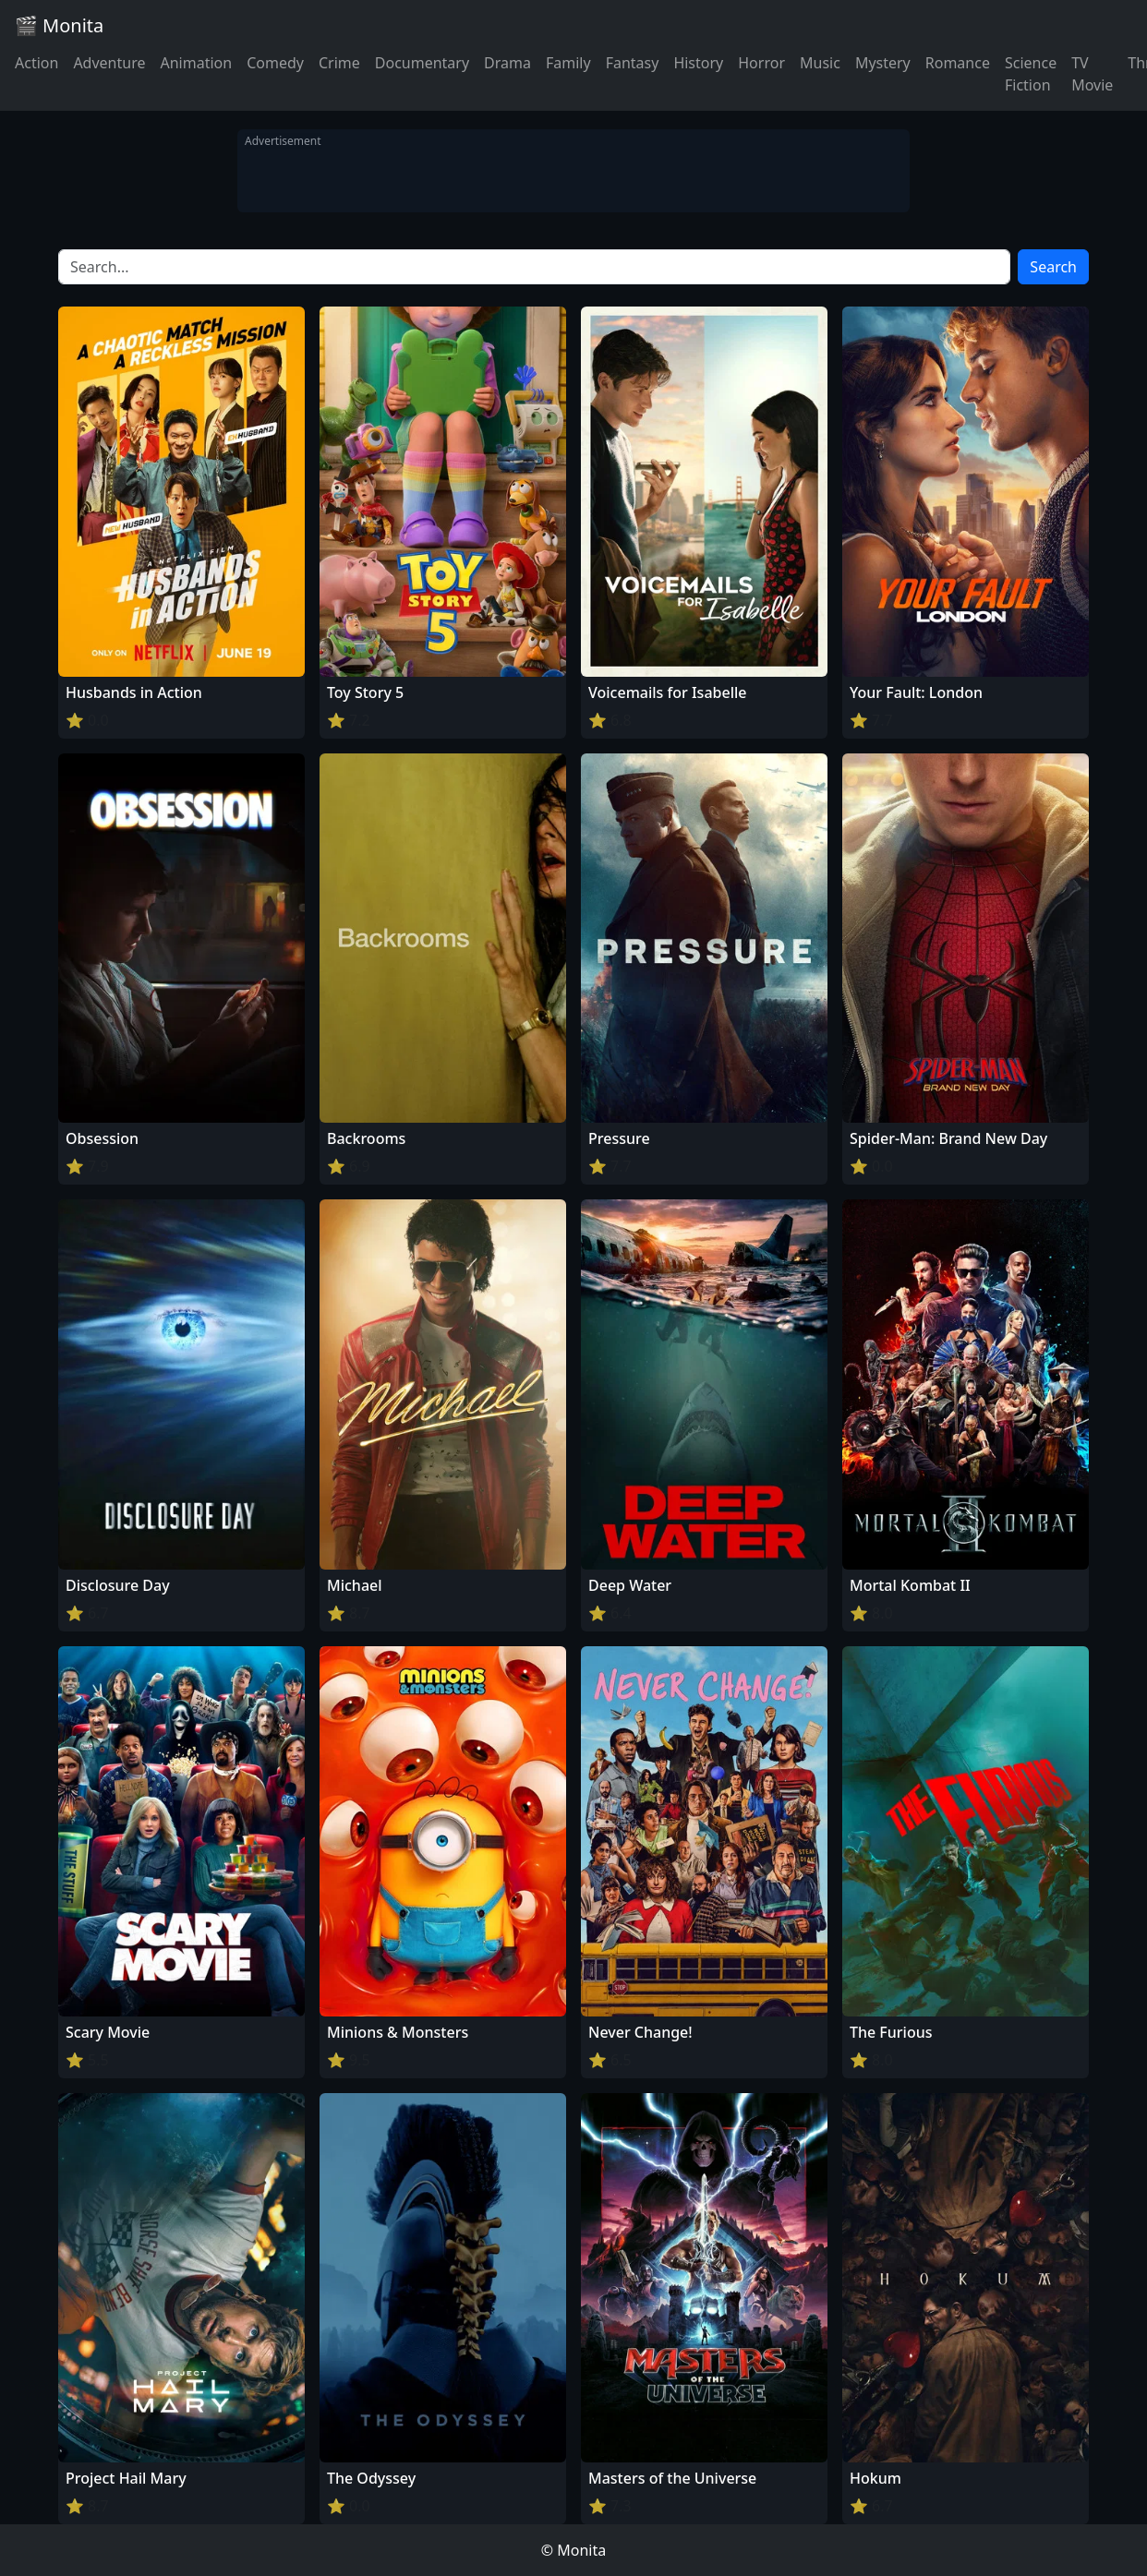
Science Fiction (1030, 74)
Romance (957, 63)
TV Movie (1092, 74)
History (698, 63)
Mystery (883, 63)
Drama (507, 63)
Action (36, 63)
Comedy (275, 63)
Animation (196, 63)
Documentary (422, 63)
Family (568, 63)
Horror (761, 63)
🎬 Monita (59, 25)
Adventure (109, 63)
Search (1053, 267)
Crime (339, 63)
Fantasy (632, 63)
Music (820, 63)
